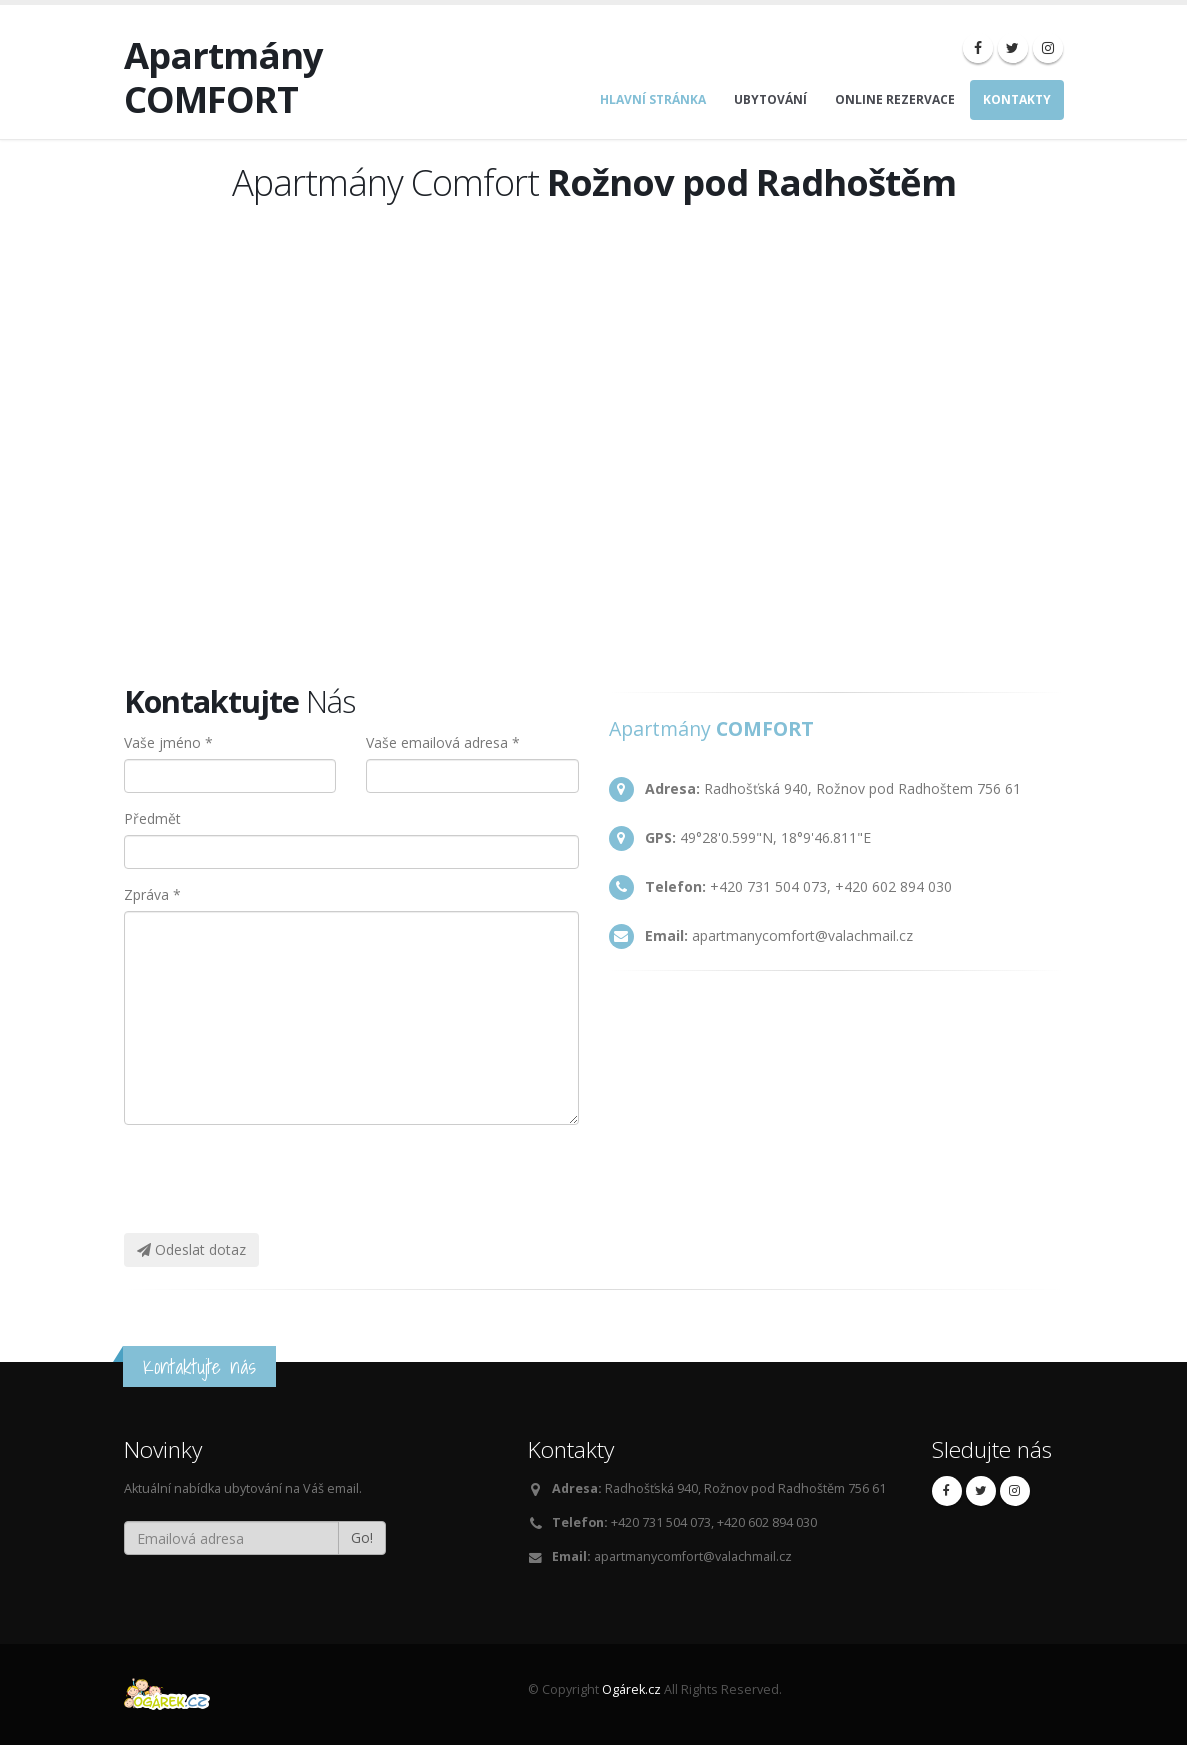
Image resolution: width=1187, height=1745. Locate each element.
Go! (362, 1537)
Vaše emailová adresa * (443, 742)
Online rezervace (895, 99)
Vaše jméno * (168, 742)
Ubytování (770, 99)
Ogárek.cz (631, 1689)
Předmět (152, 818)
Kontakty (1017, 99)
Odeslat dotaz (191, 1249)
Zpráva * (152, 894)
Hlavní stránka (653, 99)
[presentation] (291, 1179)
